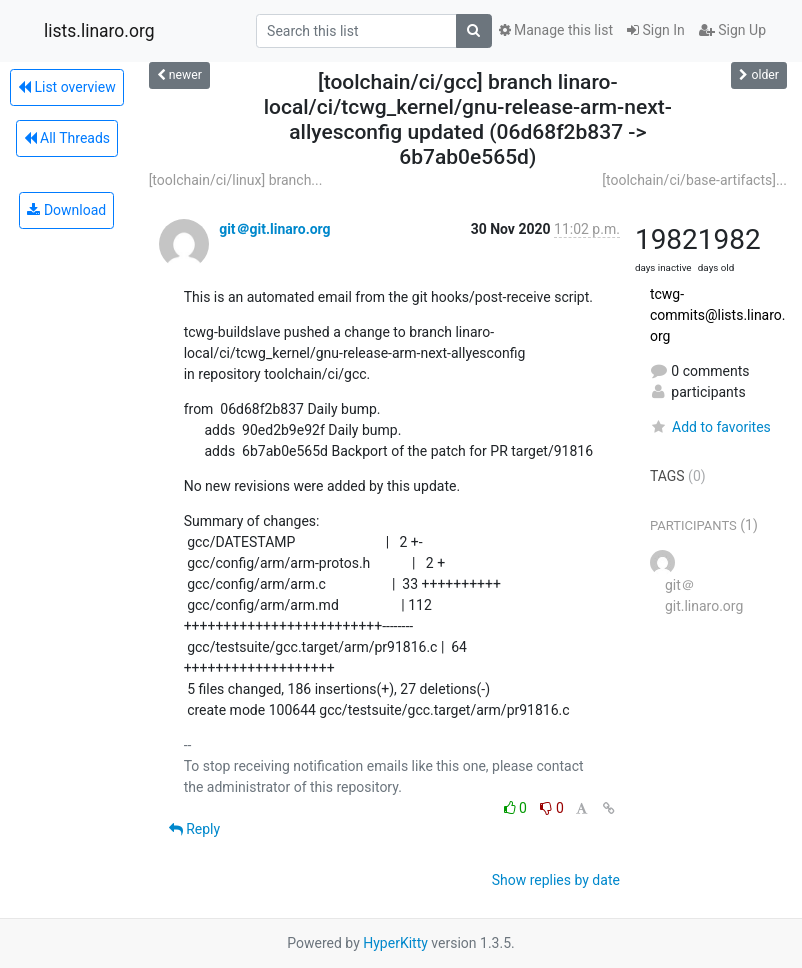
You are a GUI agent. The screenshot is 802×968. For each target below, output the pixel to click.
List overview (67, 87)
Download (66, 210)
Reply (194, 829)
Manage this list (556, 30)
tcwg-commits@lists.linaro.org (718, 315)
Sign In (656, 30)
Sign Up (732, 30)
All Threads (67, 138)
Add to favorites (710, 427)
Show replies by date (556, 880)
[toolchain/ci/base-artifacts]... (694, 180)
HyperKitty (395, 943)
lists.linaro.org (99, 31)
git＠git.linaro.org (274, 229)
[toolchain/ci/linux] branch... (236, 180)
